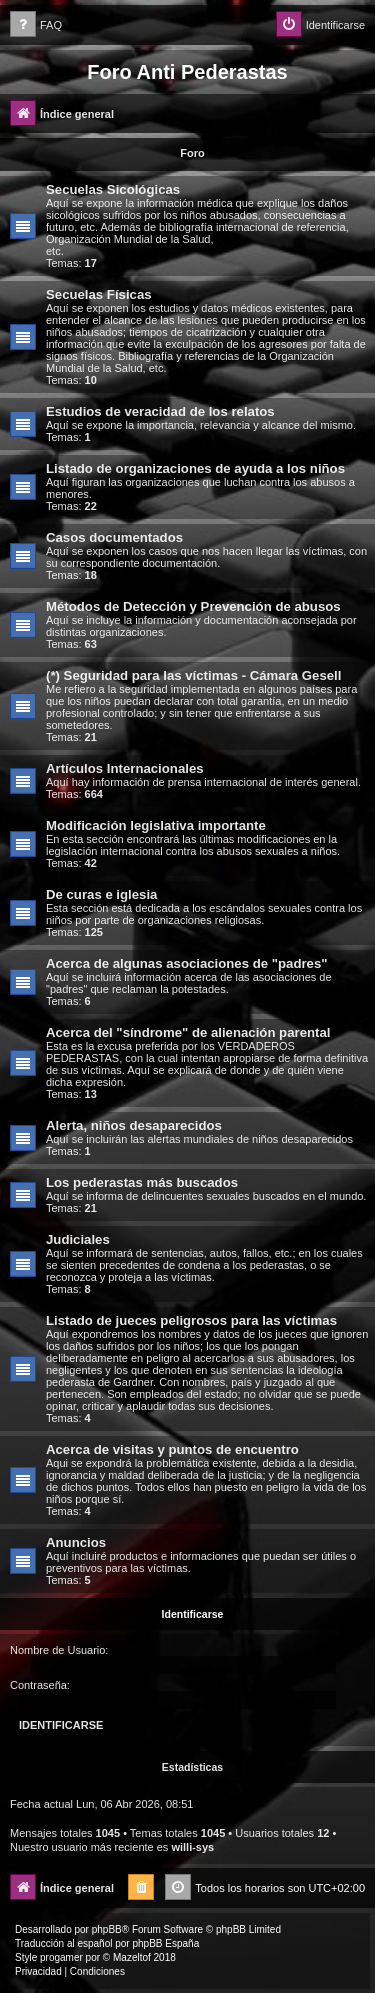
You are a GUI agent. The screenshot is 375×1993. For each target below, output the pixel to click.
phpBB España (165, 1943)
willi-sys (192, 1847)
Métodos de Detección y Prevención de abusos (193, 606)
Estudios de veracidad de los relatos (160, 411)
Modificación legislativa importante (156, 825)
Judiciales (78, 1239)
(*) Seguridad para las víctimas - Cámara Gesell (193, 675)
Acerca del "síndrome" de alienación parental (188, 1032)
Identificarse (193, 1614)
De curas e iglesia (101, 894)
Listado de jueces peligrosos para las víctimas (191, 1320)
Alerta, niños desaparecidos (134, 1125)
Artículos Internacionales (125, 768)
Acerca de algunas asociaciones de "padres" (187, 963)
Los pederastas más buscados (142, 1182)
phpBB (107, 1929)
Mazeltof (132, 1957)
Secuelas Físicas (99, 294)
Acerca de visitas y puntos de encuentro (172, 1449)
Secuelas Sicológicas (113, 189)
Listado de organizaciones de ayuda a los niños (195, 468)
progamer (61, 1957)
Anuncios (76, 1542)
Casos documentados (114, 537)
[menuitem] (36, 25)
